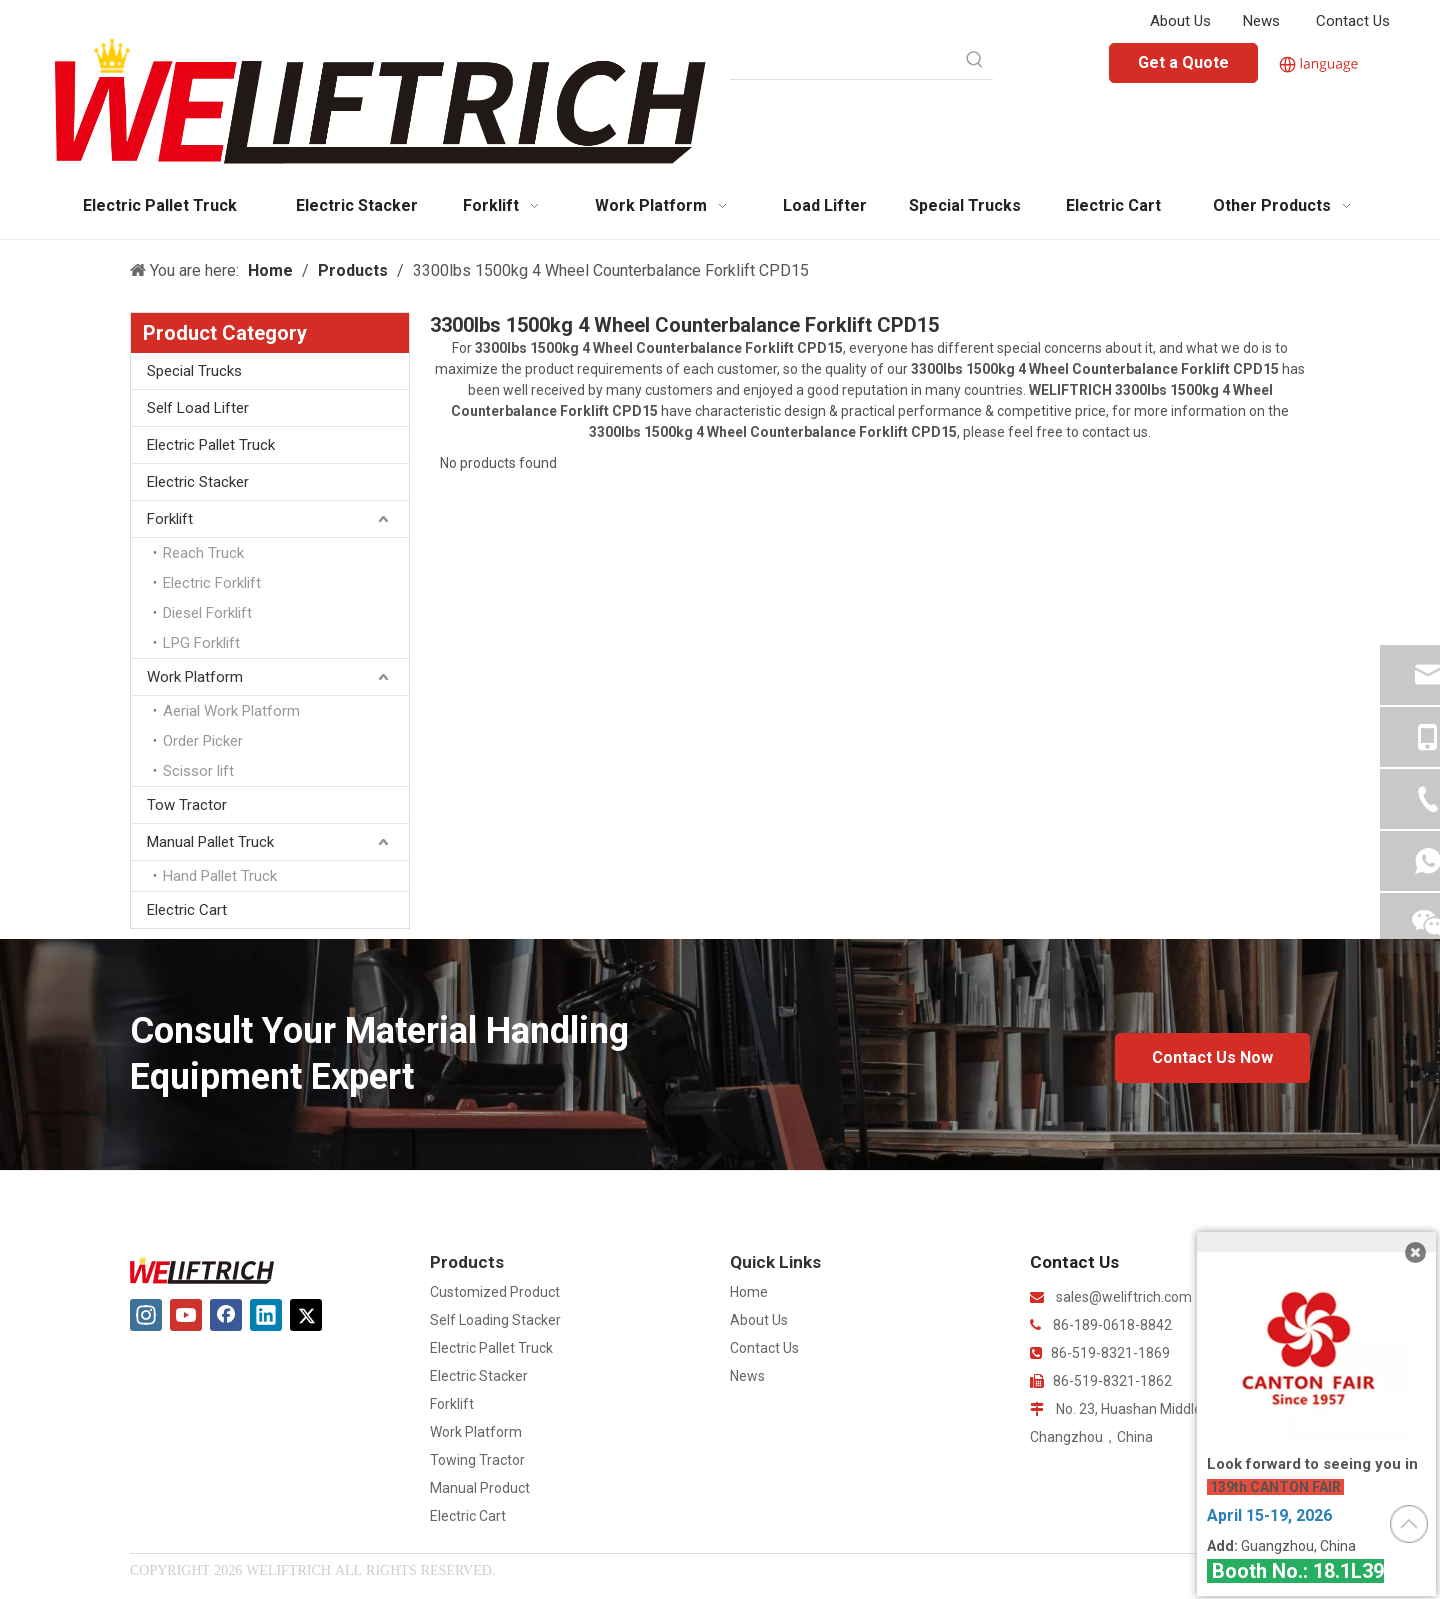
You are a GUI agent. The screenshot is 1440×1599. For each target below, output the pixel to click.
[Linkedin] (266, 1315)
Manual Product (480, 1488)
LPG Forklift (201, 643)
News (1261, 21)
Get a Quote (1183, 62)
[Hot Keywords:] (975, 61)
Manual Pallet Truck (210, 842)
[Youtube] (186, 1315)
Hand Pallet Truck (220, 876)
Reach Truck (203, 553)
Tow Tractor (187, 805)
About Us (1180, 21)
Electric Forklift (212, 583)
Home (749, 1292)
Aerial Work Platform (231, 711)
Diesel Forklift (207, 613)
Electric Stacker (198, 482)
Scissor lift (198, 771)
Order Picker (203, 741)
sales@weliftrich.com (1124, 1297)
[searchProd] (843, 61)
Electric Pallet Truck (211, 445)
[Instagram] (146, 1315)
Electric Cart (187, 910)
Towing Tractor (477, 1460)
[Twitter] (306, 1315)
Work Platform (195, 677)
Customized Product (495, 1292)
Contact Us (1353, 21)
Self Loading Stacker (495, 1320)
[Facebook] (226, 1315)
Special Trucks (194, 371)
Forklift (170, 519)
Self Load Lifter (198, 408)
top (1409, 1524)
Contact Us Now (1212, 1057)
